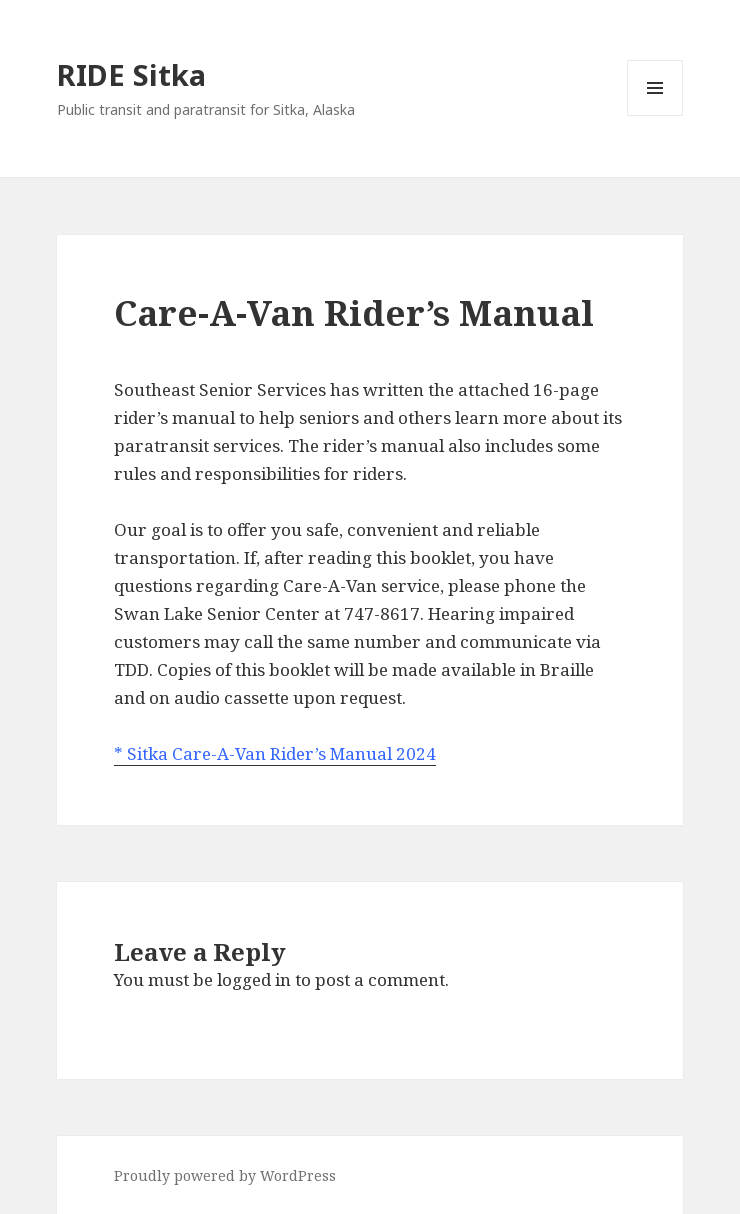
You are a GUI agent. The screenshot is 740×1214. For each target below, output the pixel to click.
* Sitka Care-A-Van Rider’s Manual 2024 (275, 753)
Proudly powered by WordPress (225, 1175)
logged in (254, 979)
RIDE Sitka (131, 74)
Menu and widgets (655, 115)
